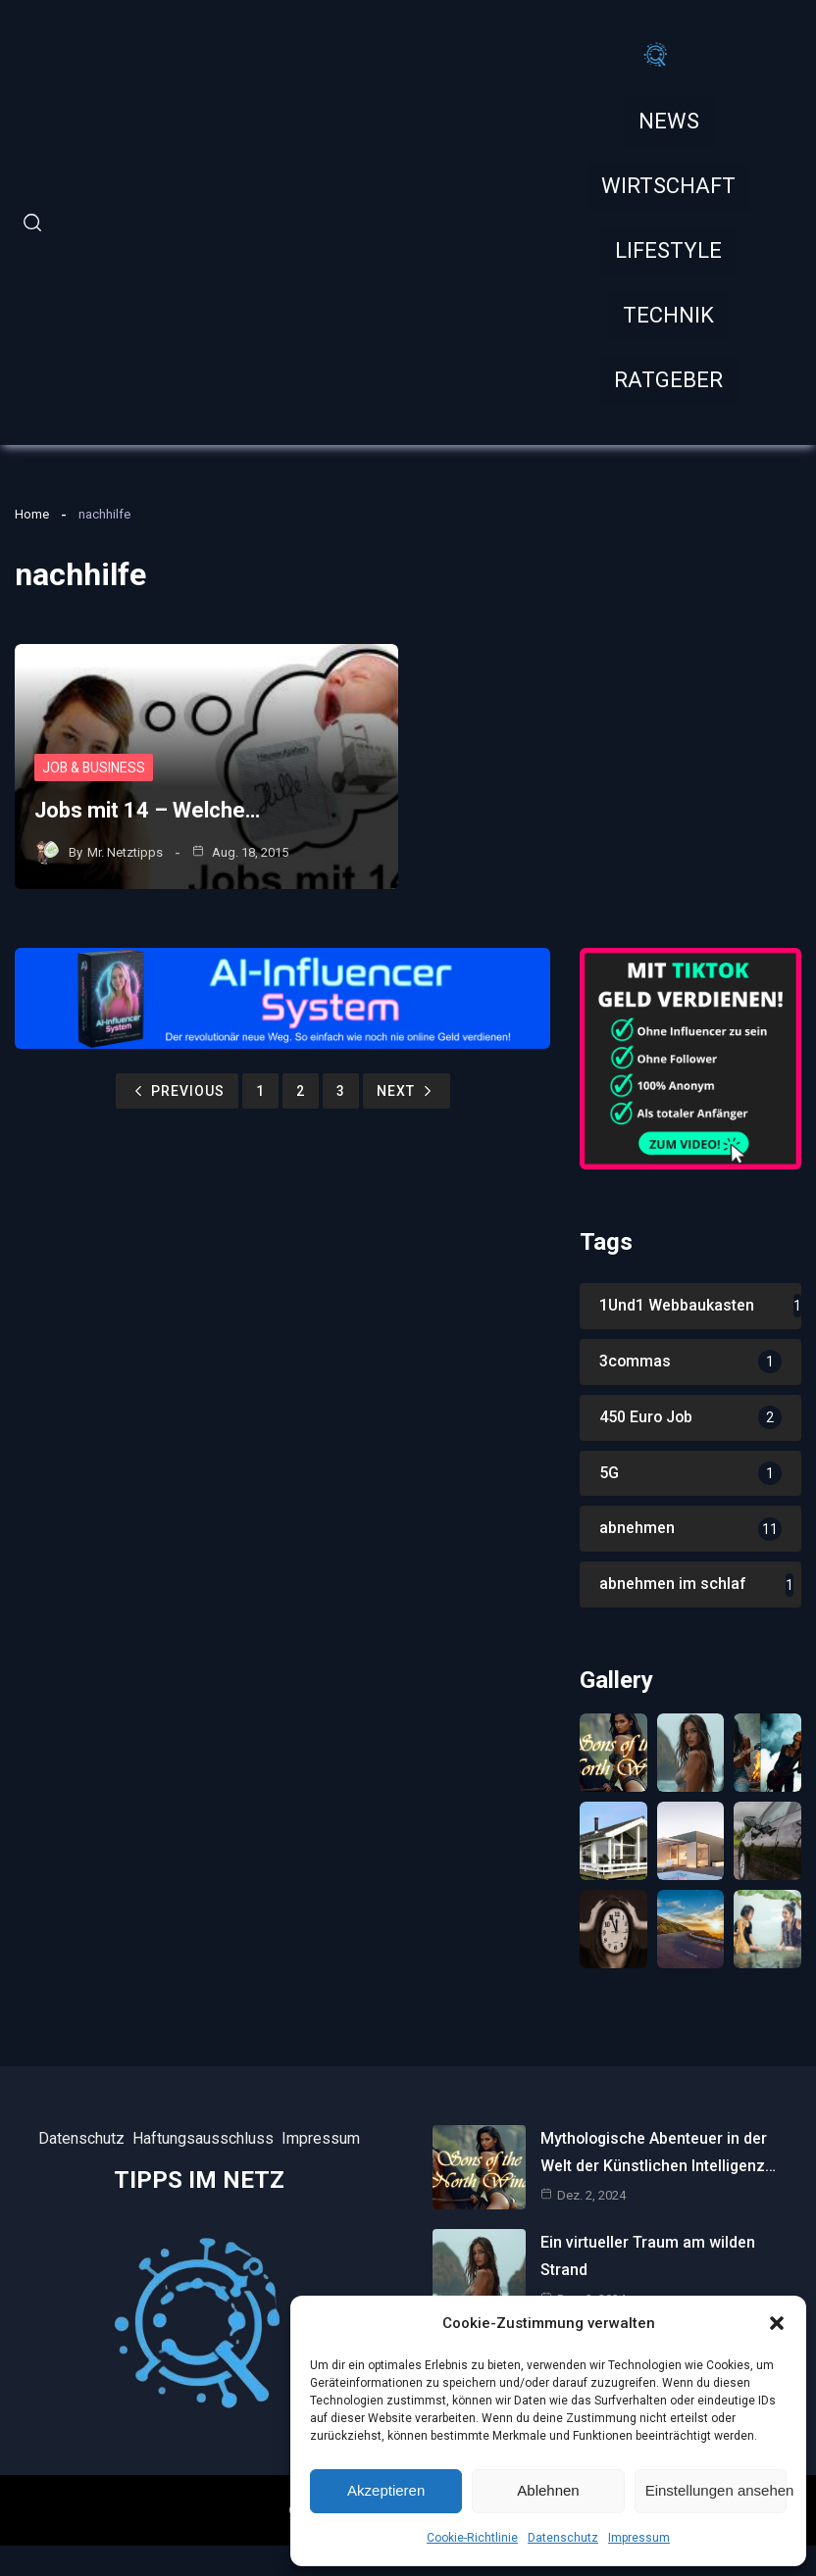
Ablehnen (548, 2490)
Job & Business (94, 768)
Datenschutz (563, 2538)
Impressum (639, 2538)
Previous (177, 1091)
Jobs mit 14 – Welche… (147, 811)
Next (406, 1091)
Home (32, 514)
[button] (777, 2323)
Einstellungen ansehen (716, 2490)
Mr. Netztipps (125, 852)
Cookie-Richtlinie (472, 2538)
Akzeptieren (386, 2490)
